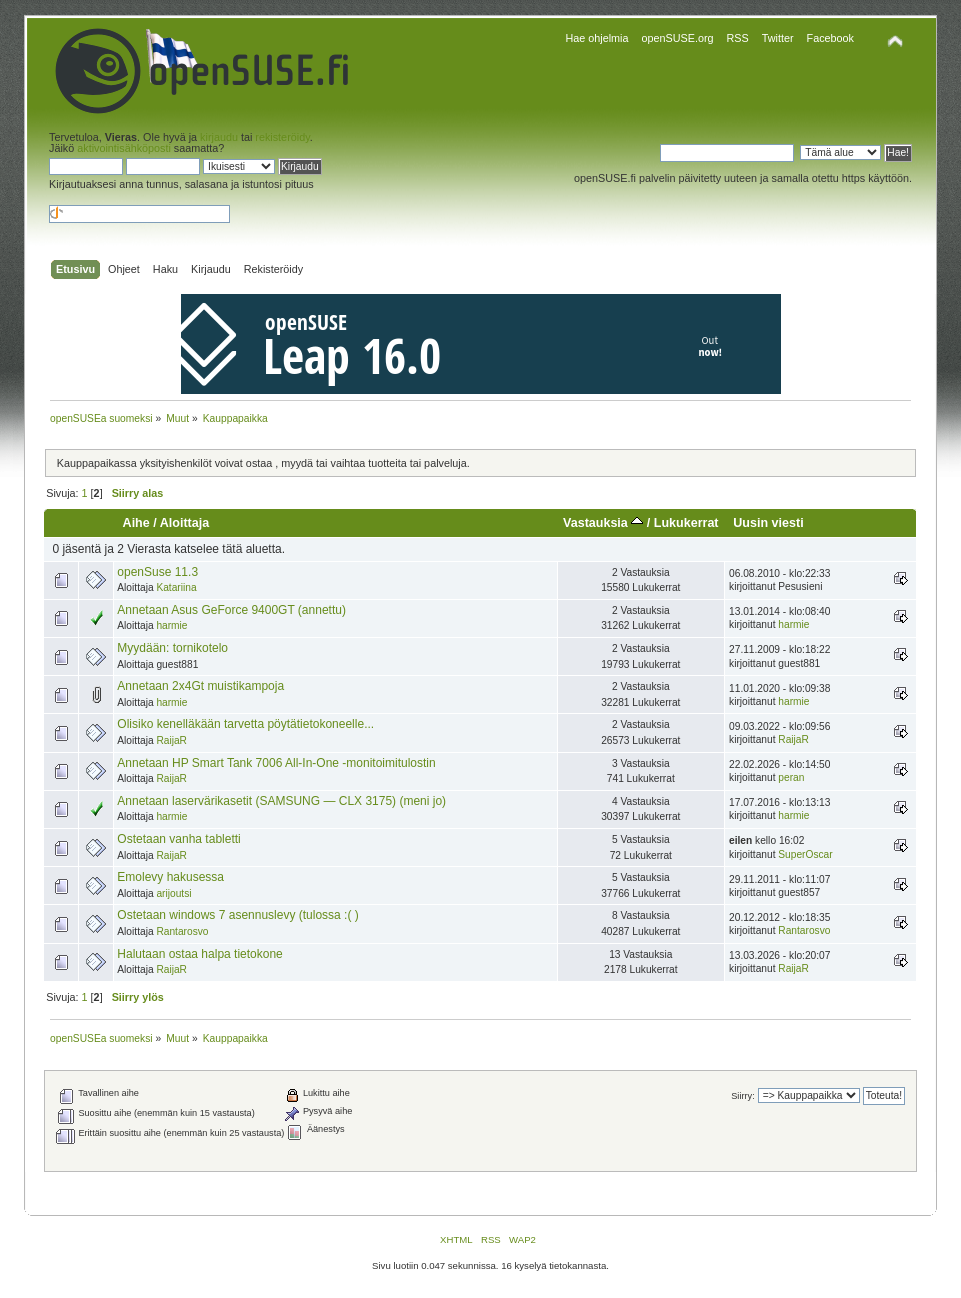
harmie (171, 625)
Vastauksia (603, 523)
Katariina (176, 587)
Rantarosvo (182, 931)
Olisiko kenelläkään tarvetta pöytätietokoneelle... (245, 724)
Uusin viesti (768, 523)
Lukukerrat (686, 523)
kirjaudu (219, 137)
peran (791, 777)
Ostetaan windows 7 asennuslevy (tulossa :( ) (237, 915)
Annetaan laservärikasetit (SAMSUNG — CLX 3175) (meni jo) (281, 801)
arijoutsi (173, 893)
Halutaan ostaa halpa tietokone (199, 954)
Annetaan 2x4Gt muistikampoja (200, 686)
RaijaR (171, 740)
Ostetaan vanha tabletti (178, 839)
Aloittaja (184, 523)
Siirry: (742, 1096)
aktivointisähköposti (124, 148)
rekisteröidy (282, 137)
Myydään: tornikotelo (172, 648)
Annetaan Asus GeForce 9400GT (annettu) (231, 610)
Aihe (136, 523)
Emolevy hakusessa (170, 877)
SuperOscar (805, 854)
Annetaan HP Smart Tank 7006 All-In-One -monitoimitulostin (276, 763)
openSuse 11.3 (157, 572)
